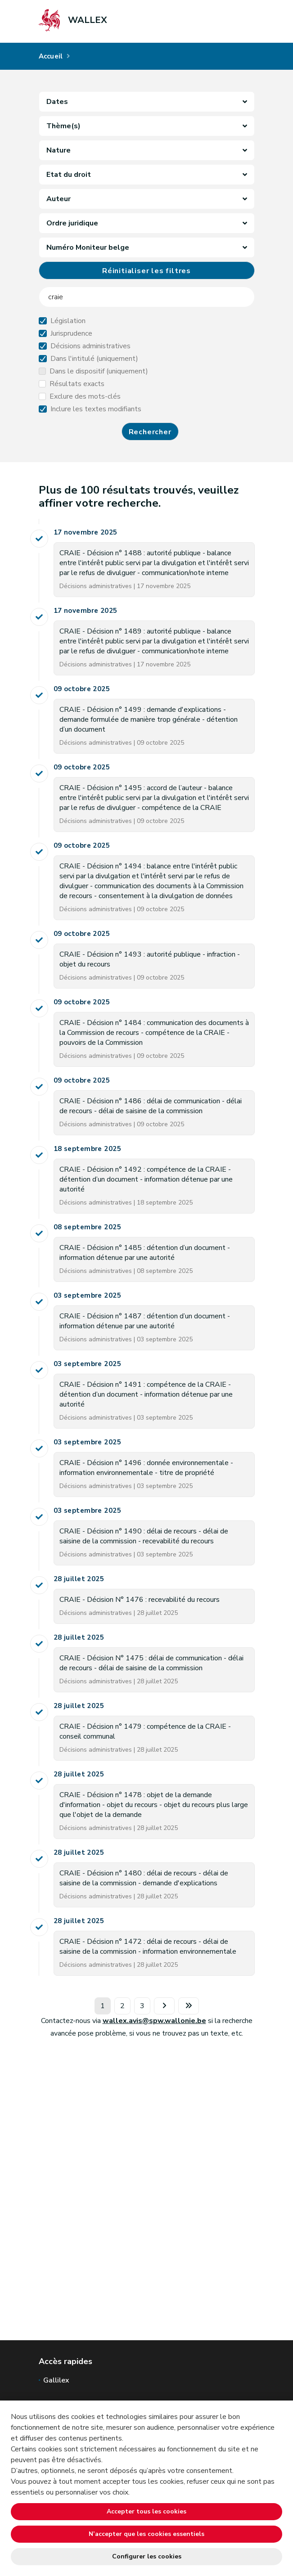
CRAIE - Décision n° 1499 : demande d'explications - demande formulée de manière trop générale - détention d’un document (148, 719)
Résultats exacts (77, 384)
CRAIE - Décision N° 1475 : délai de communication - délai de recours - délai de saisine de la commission (151, 1663)
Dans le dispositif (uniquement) (99, 371)
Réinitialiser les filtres (146, 271)
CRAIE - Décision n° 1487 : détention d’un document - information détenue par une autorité (144, 1321)
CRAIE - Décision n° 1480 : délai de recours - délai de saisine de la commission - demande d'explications (143, 1878)
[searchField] (147, 297)
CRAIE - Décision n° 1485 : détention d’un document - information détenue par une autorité (144, 1253)
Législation (68, 321)
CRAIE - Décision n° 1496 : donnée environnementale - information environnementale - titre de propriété (146, 1468)
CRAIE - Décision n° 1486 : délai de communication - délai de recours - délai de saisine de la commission (150, 1106)
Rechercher (150, 432)
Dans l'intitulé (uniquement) (94, 359)
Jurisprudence (71, 333)
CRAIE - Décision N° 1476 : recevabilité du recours (139, 1600)
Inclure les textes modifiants (95, 409)
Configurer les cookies (146, 2556)
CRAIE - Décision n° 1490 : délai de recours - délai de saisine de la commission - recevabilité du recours (143, 1536)
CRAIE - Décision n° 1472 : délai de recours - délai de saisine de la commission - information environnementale (147, 1946)
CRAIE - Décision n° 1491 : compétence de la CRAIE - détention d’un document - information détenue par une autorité (146, 1394)
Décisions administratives (90, 346)
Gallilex (56, 2380)
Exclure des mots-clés (85, 396)
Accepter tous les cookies (146, 2511)
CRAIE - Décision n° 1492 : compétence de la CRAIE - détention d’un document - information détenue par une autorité (146, 1179)
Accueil (51, 56)
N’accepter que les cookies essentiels (146, 2534)
